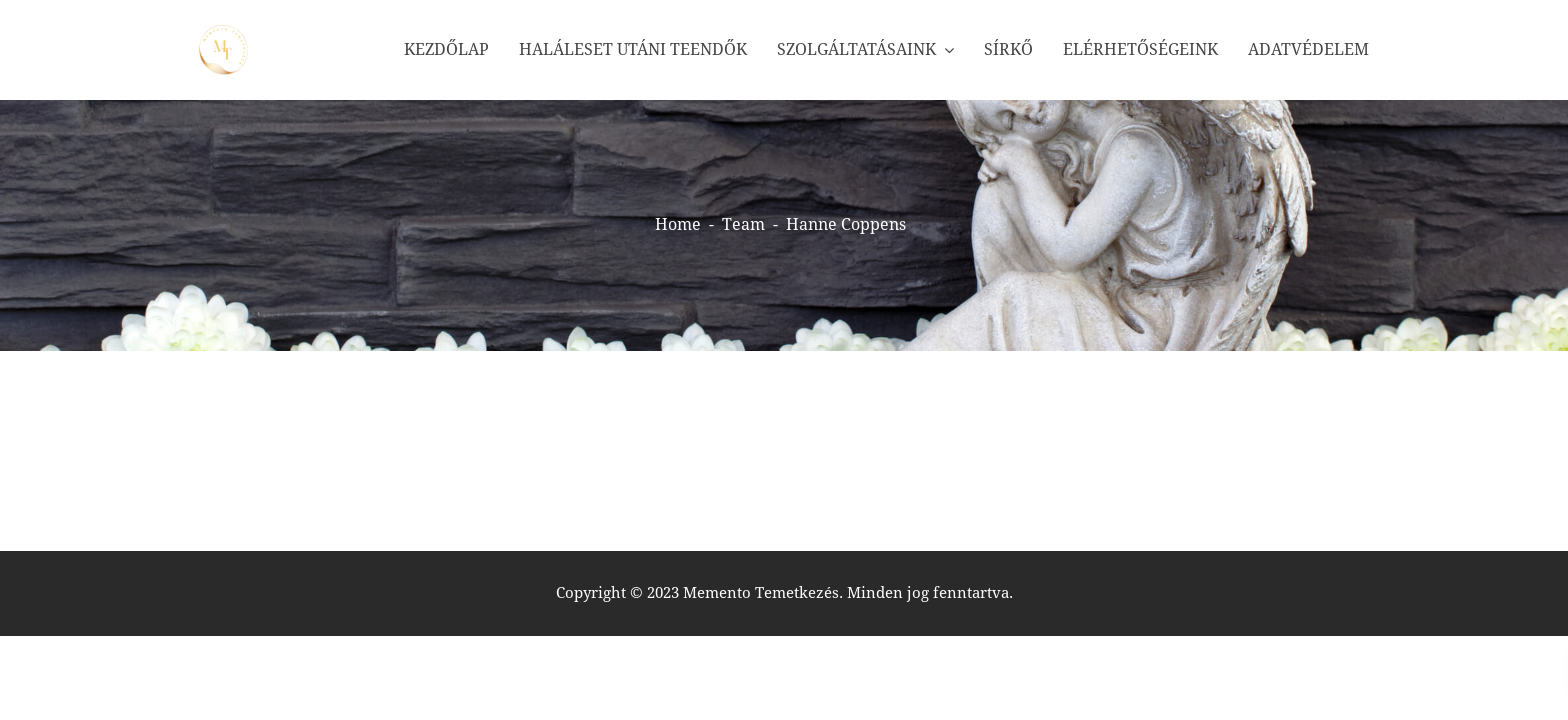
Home (678, 224)
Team (743, 224)
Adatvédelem (1308, 49)
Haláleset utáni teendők (633, 49)
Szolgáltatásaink (856, 49)
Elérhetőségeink (1140, 49)
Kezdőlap (446, 49)
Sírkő (1008, 49)
